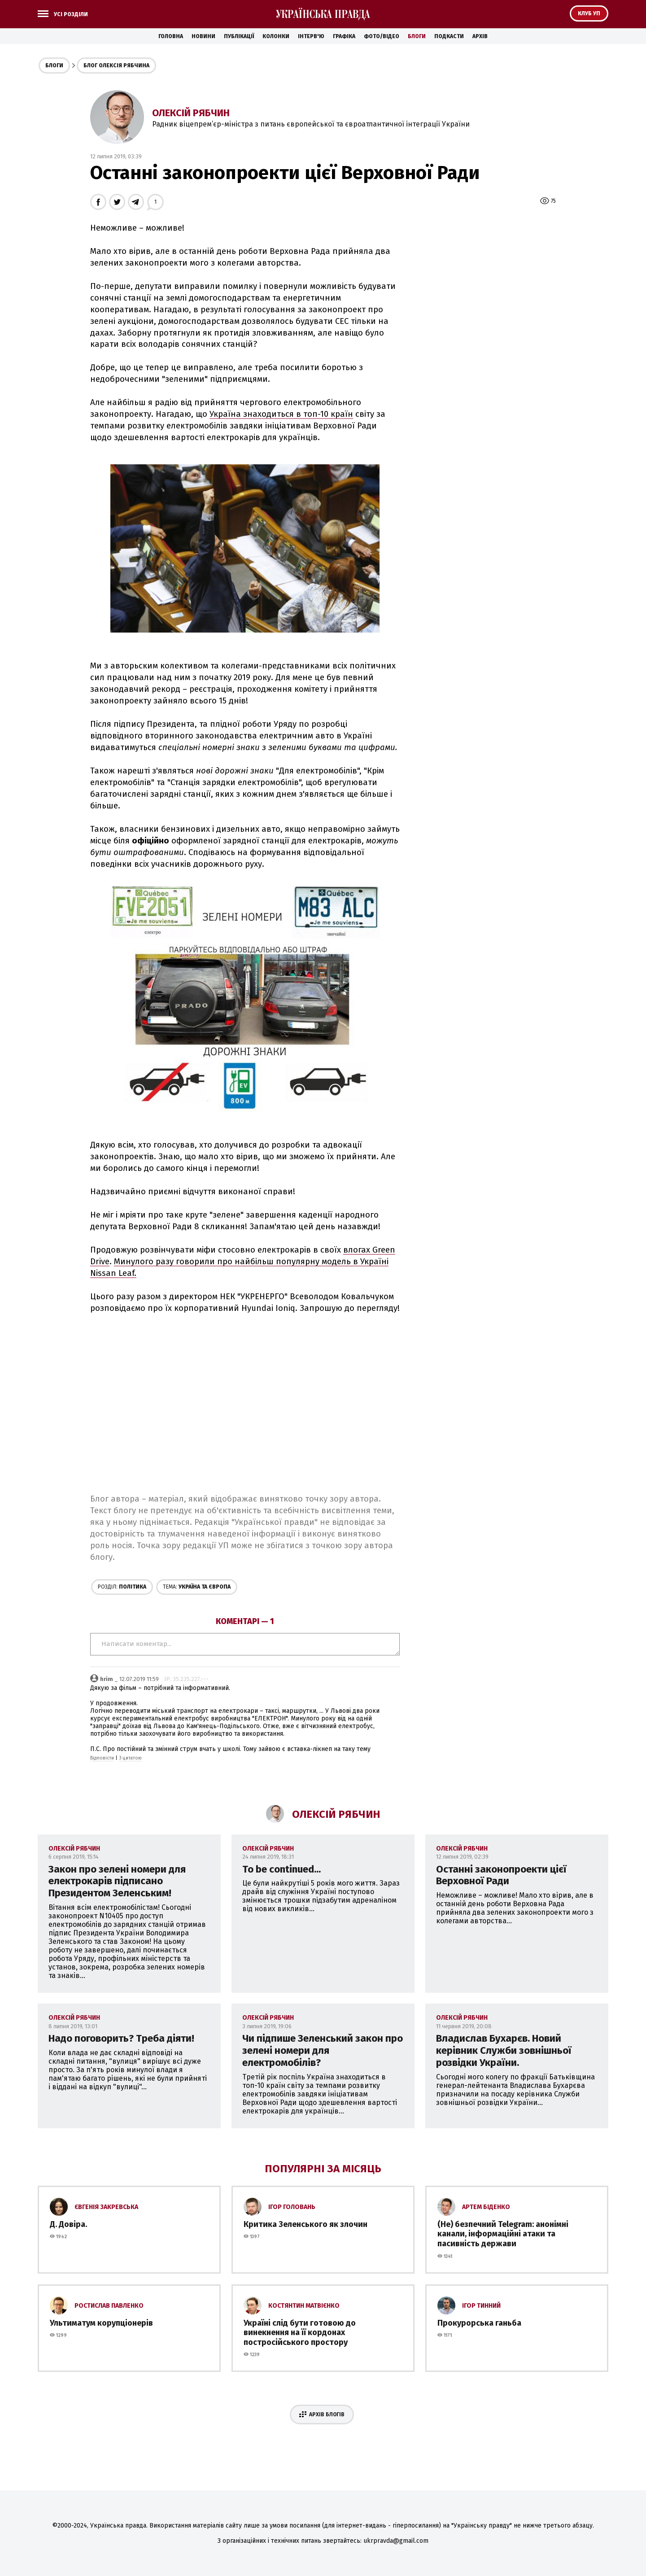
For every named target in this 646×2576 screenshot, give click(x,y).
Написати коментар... (245, 1644)
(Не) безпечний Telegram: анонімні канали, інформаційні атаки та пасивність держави (502, 2234)
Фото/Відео (381, 36)
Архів (480, 36)
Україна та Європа (197, 1587)
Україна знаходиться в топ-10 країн (281, 414)
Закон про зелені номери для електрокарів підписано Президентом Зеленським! (117, 1881)
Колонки (275, 36)
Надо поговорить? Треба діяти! (121, 2038)
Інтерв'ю (311, 36)
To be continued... (281, 1869)
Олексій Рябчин (191, 113)
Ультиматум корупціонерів (101, 2323)
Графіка (344, 36)
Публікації (239, 36)
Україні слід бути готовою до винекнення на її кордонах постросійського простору (300, 2332)
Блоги (417, 36)
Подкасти (449, 36)
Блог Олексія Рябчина (116, 65)
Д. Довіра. (68, 2224)
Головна (170, 36)
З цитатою (130, 1758)
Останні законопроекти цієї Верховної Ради (501, 1875)
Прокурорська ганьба (479, 2323)
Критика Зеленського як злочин (305, 2224)
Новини (203, 36)
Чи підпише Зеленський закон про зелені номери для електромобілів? (322, 2050)
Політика (122, 1587)
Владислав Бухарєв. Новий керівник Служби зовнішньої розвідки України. (504, 2050)
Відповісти (102, 1758)
